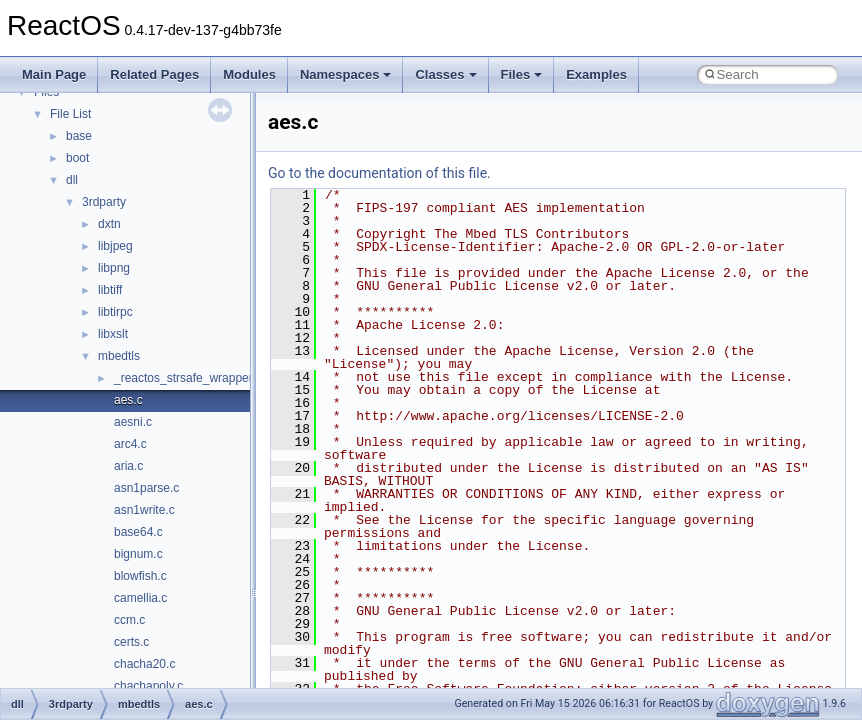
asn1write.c (144, 510)
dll (72, 180)
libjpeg (115, 246)
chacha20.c (144, 664)
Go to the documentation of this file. (379, 173)
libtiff (110, 290)
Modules (249, 74)
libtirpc (115, 312)
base (79, 136)
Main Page (54, 74)
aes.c (128, 400)
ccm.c (129, 620)
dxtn (109, 224)
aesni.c (133, 422)
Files (522, 74)
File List (70, 114)
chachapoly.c (148, 686)
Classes (445, 74)
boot (77, 158)
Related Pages (154, 74)
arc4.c (130, 444)
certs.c (131, 642)
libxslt (113, 334)
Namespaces (346, 74)
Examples (596, 74)
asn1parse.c (146, 488)
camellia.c (140, 598)
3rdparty (104, 202)
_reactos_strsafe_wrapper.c (187, 378)
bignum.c (138, 554)
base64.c (138, 532)
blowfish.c (140, 576)
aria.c (128, 466)
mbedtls (119, 356)
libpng (114, 268)
